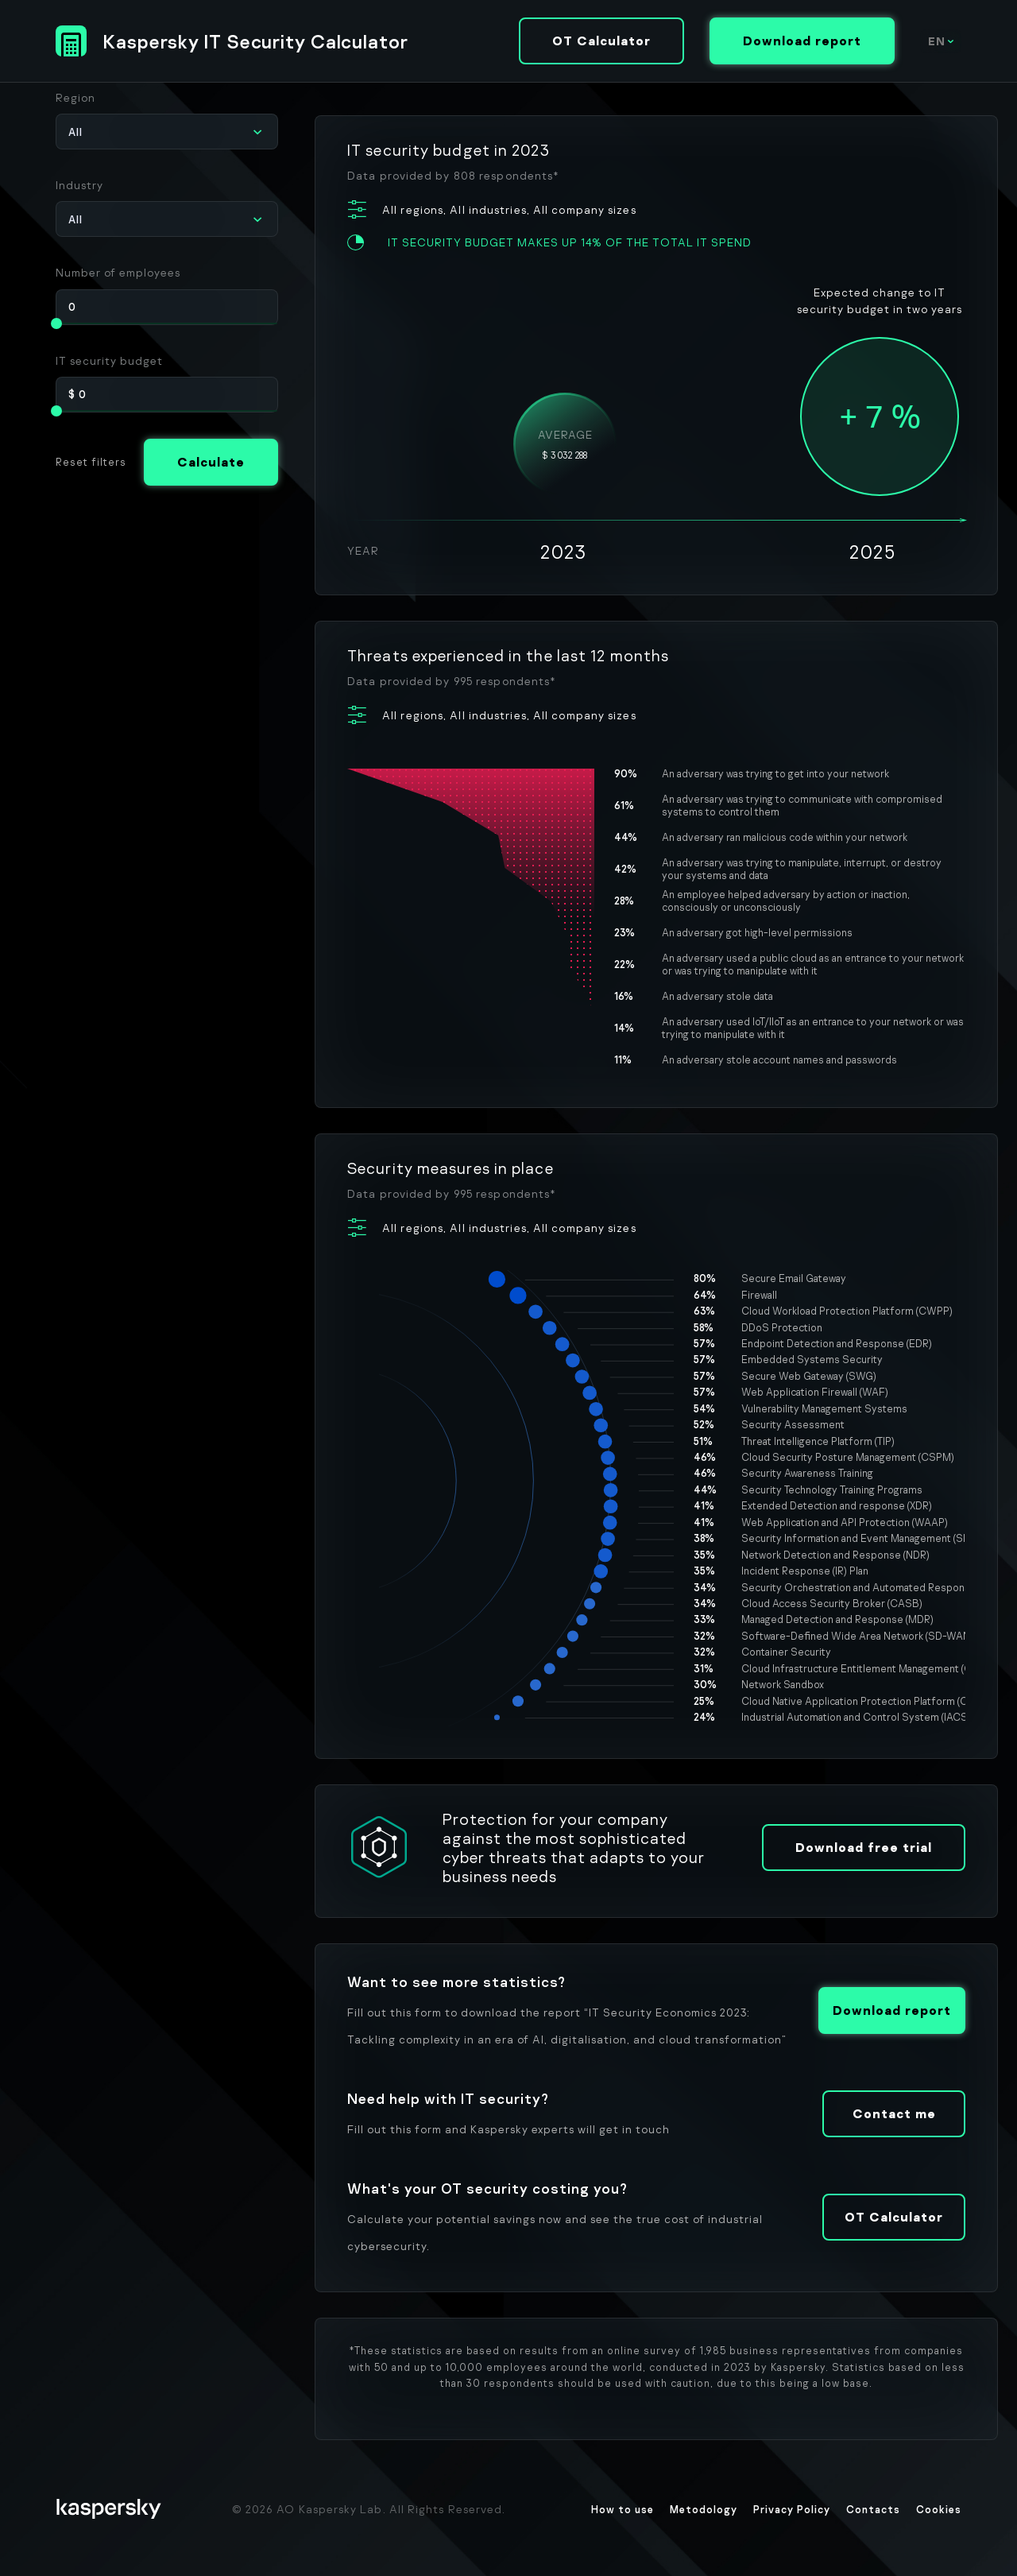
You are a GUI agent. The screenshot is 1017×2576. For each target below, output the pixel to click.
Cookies (938, 2509)
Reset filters (91, 461)
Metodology (703, 2509)
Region (75, 97)
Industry (79, 185)
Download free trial (863, 1847)
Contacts (873, 2509)
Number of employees (118, 272)
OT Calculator (601, 40)
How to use (622, 2509)
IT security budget (109, 360)
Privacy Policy (791, 2509)
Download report (802, 40)
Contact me (894, 2113)
